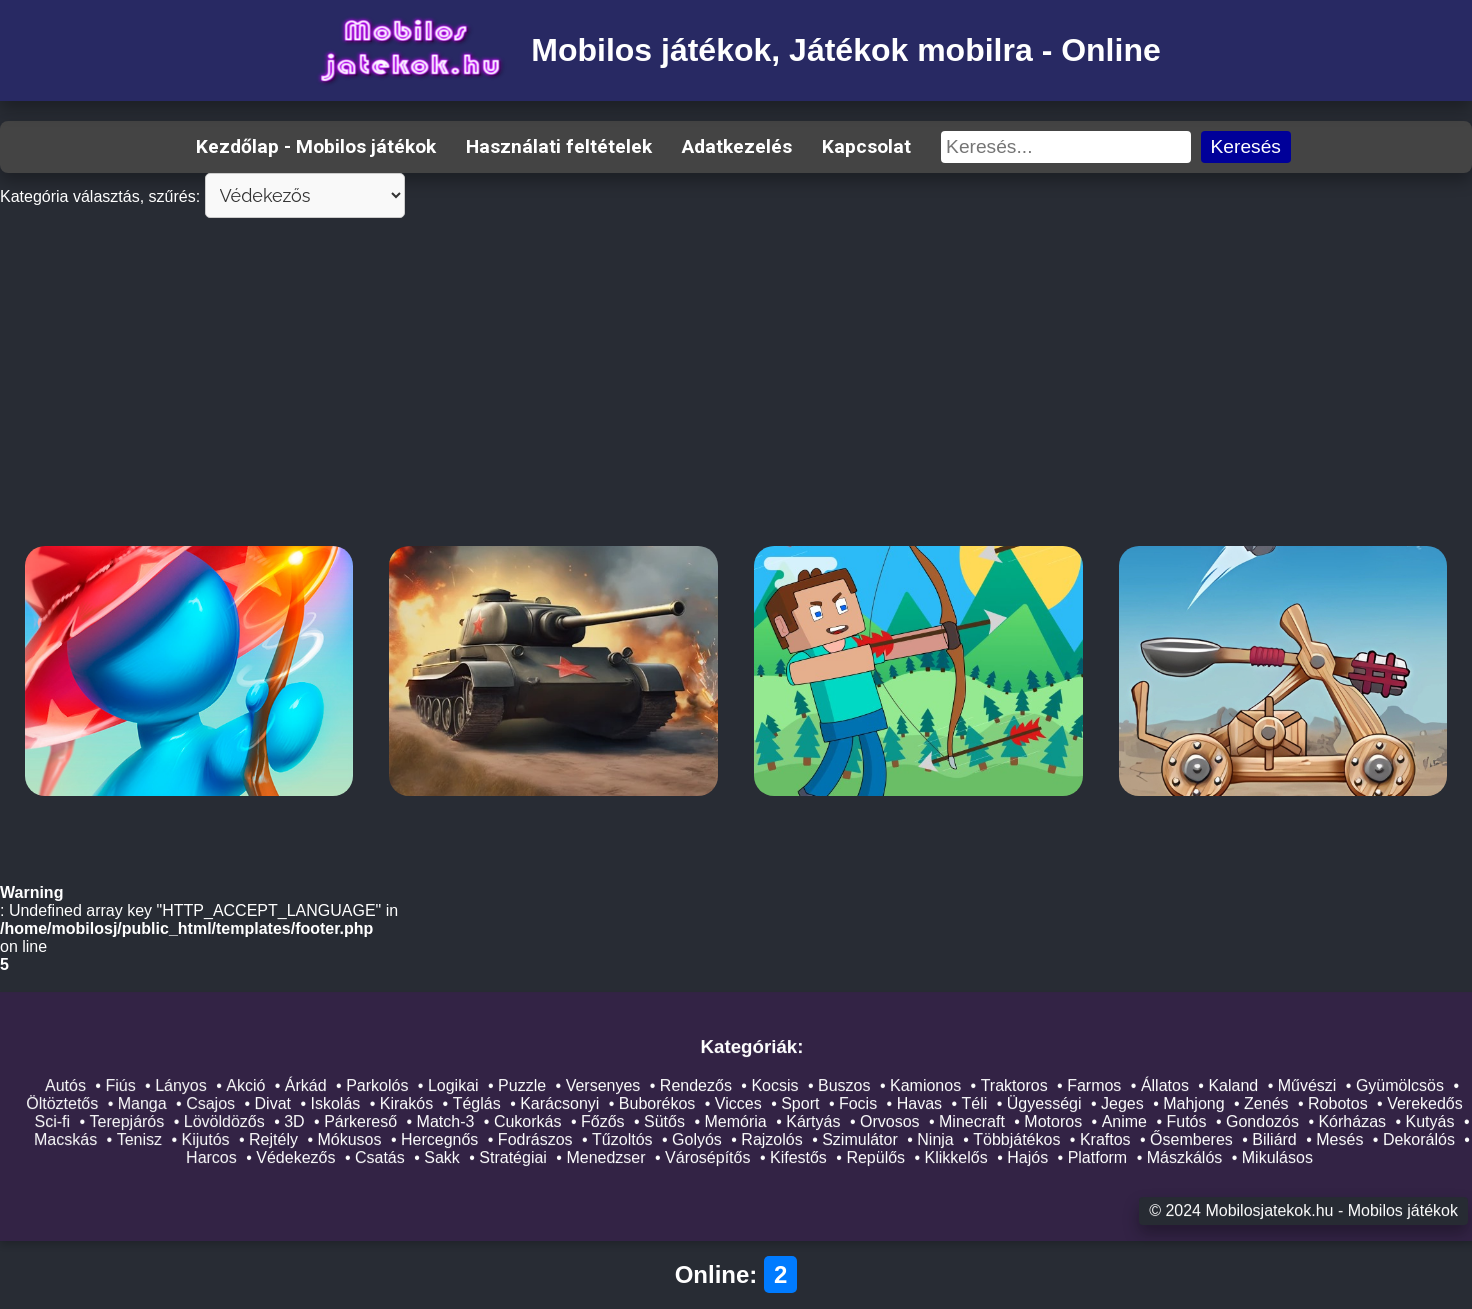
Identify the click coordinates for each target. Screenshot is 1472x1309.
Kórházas (1352, 1122)
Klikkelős (956, 1158)
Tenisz (139, 1140)
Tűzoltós (622, 1140)
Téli (975, 1104)
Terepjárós (127, 1122)
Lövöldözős (224, 1122)
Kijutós (206, 1140)
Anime (1124, 1122)
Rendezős (696, 1086)
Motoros (1053, 1122)
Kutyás (1430, 1122)
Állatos (1165, 1086)
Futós (1186, 1122)
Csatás (380, 1158)
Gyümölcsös (1400, 1086)
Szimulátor (860, 1140)
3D (294, 1122)
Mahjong (1193, 1104)
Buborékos (657, 1104)
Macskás (65, 1140)
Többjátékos (1016, 1140)
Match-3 (446, 1122)
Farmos (1094, 1086)
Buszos (844, 1086)
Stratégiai (513, 1158)
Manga (142, 1104)
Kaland (1233, 1086)
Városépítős (707, 1158)
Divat (273, 1104)
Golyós (697, 1140)
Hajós (1027, 1158)
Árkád (306, 1086)
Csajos (210, 1104)
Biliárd (1274, 1140)
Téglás (477, 1104)
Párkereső (360, 1122)
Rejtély (273, 1140)
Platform (1098, 1158)
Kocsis (774, 1086)
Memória (735, 1122)
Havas (919, 1104)
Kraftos (1105, 1140)
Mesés (1339, 1140)
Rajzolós (771, 1140)
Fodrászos (535, 1140)
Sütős (664, 1122)
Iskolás (336, 1104)
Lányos (181, 1086)
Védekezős (295, 1158)
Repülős (875, 1158)
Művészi (1307, 1086)
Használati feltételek (559, 146)
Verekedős (1425, 1104)
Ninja (935, 1140)
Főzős (603, 1122)
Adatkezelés (737, 146)
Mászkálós (1185, 1158)
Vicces (738, 1104)
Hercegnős (439, 1140)
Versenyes (603, 1086)
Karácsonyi (559, 1104)
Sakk (442, 1158)
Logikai (453, 1086)
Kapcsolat (866, 146)
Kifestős (798, 1158)
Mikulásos (1277, 1158)
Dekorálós (1419, 1140)
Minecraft (972, 1122)
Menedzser (605, 1158)
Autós (65, 1086)
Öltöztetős (62, 1104)
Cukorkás (528, 1122)
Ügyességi (1044, 1104)
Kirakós (406, 1104)
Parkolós (377, 1086)
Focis (858, 1104)
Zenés (1266, 1104)
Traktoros (1014, 1086)
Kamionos (925, 1086)
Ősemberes (1191, 1140)
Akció (245, 1086)
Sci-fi (53, 1122)
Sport (800, 1104)
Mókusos (349, 1140)
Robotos (1338, 1104)
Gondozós (1262, 1122)
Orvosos (890, 1122)
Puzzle (522, 1086)
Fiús (120, 1086)
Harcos (211, 1158)
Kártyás (813, 1122)
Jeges (1122, 1104)
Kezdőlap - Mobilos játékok (316, 146)
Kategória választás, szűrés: (100, 196)
